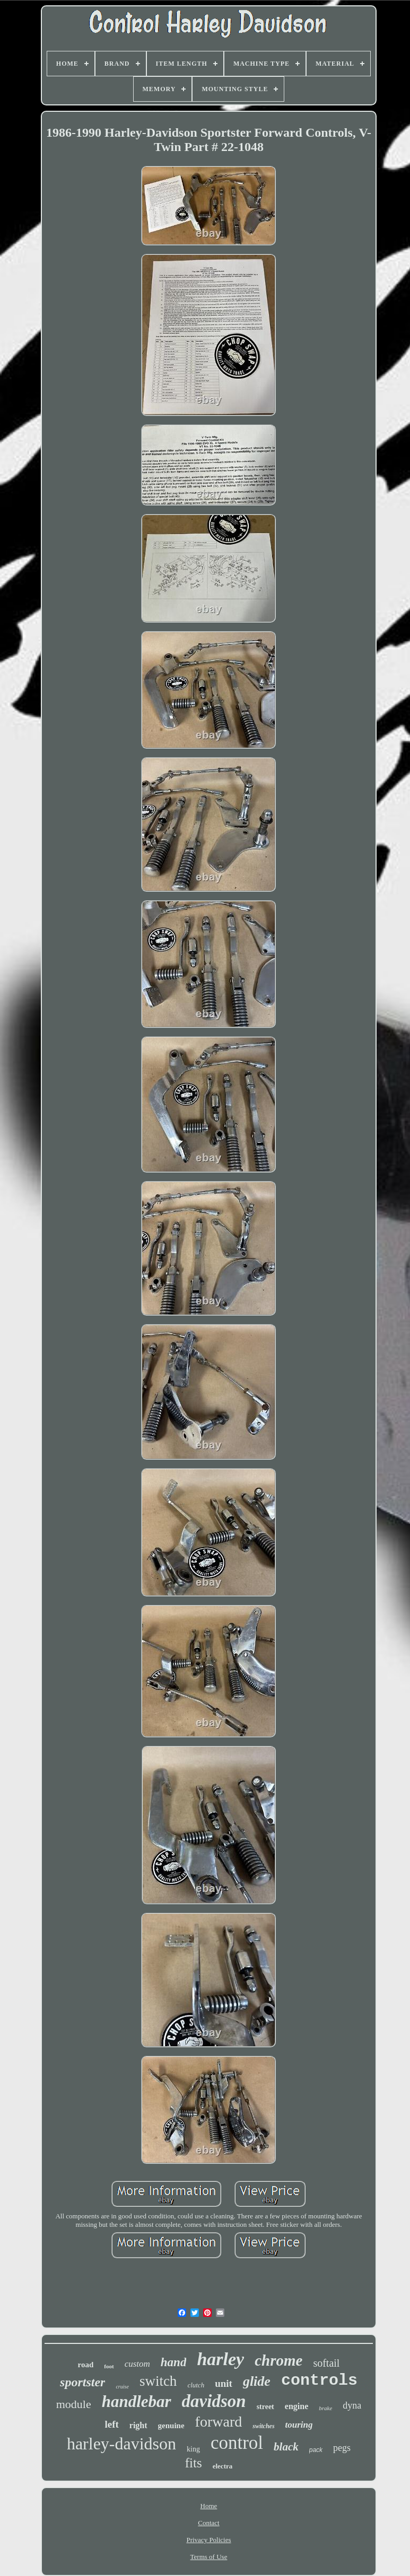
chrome (278, 2360)
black (286, 2446)
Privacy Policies (208, 2540)
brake (325, 2408)
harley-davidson (121, 2443)
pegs (342, 2447)
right (138, 2425)
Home (208, 2506)
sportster (82, 2382)
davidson (214, 2401)
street (265, 2407)
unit (223, 2383)
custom (137, 2364)
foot (109, 2366)
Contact (208, 2523)
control (237, 2442)
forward (218, 2421)
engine (296, 2406)
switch (158, 2381)
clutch (195, 2385)
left (111, 2424)
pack (315, 2450)
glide (257, 2381)
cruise (122, 2387)
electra (223, 2466)
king (193, 2449)
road (86, 2364)
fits (193, 2463)
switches (263, 2426)
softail (326, 2363)
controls (319, 2380)
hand (174, 2362)
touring (299, 2425)
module (73, 2404)
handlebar (136, 2401)
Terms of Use (209, 2557)
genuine (171, 2425)
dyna (352, 2405)
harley (220, 2359)
